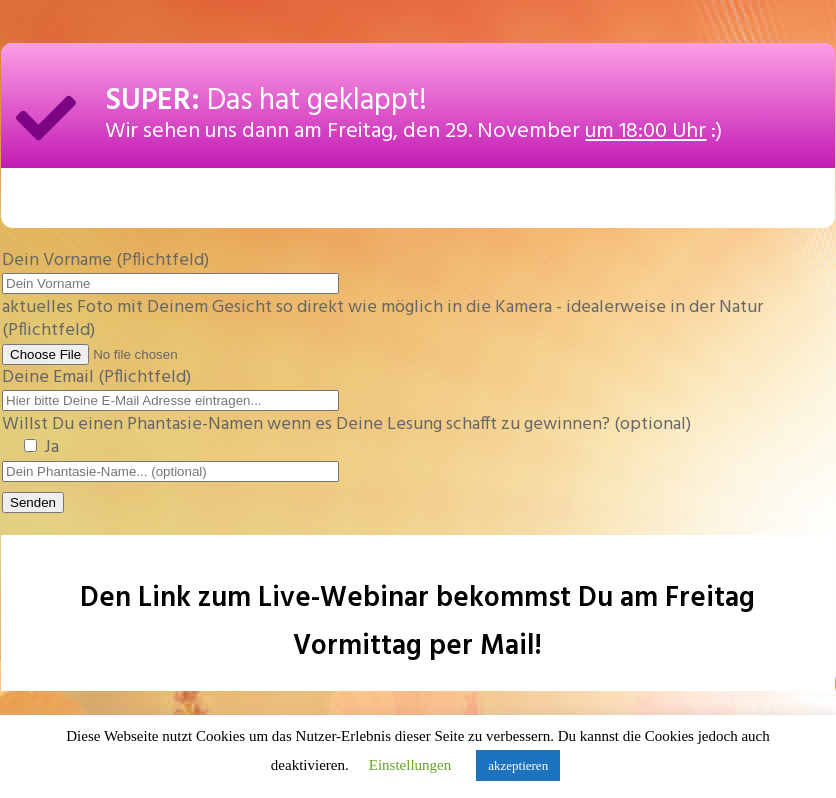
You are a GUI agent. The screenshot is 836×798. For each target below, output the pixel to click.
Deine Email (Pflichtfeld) (170, 389)
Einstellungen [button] (410, 765)
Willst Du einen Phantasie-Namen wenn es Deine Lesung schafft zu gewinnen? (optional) (346, 436)
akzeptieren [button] (518, 765)
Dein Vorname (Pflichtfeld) (170, 272)
